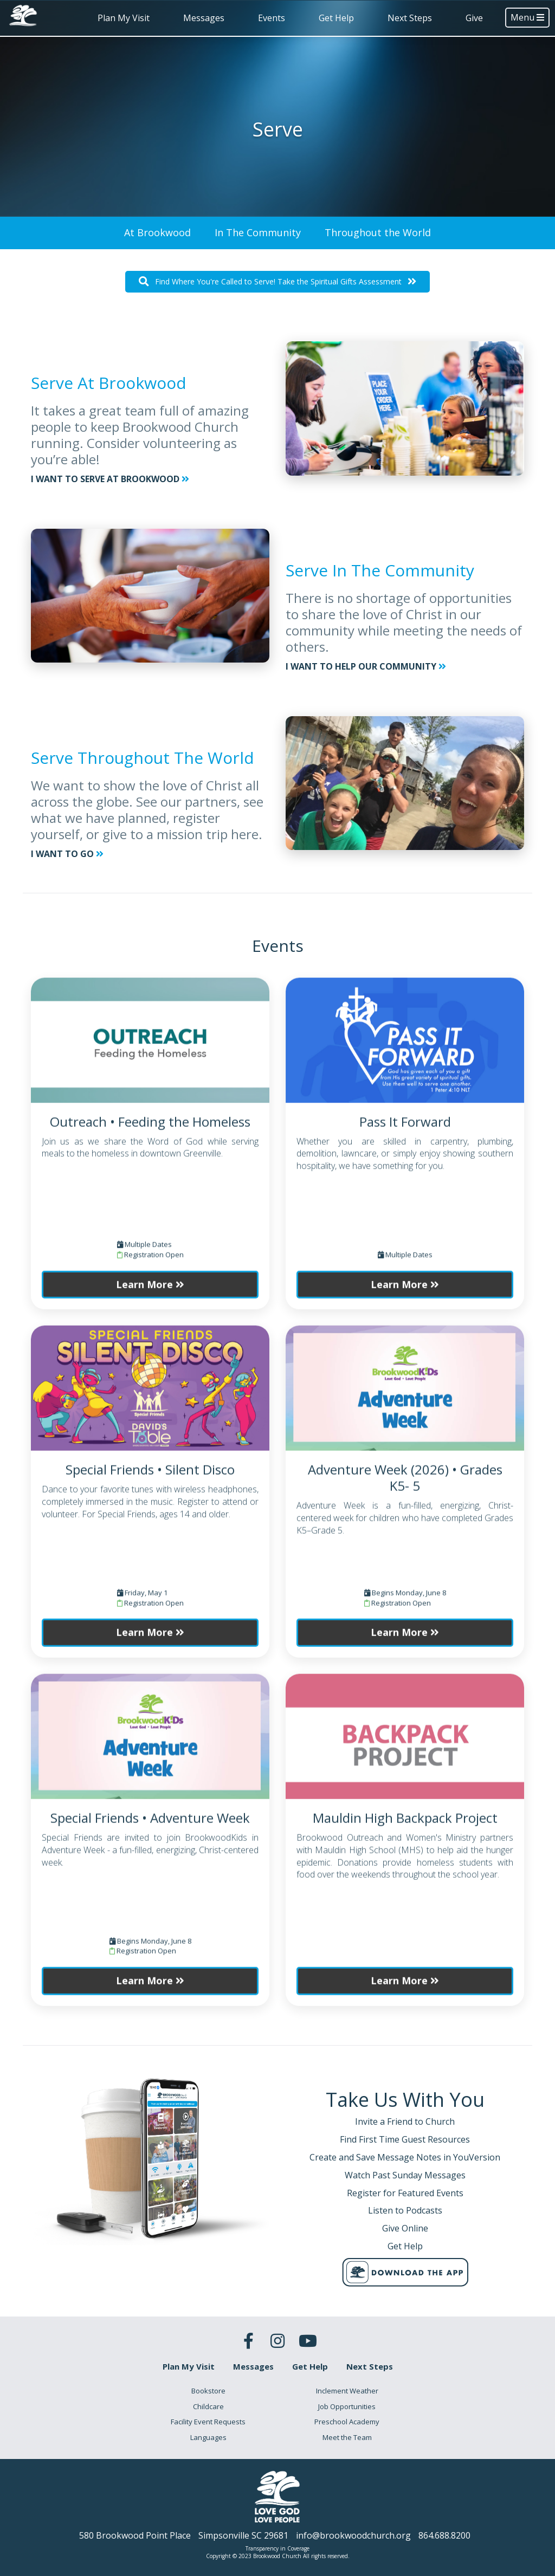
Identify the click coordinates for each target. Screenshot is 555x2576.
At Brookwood (157, 232)
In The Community (258, 232)
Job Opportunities (347, 2406)
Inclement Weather (347, 2391)
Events (271, 18)
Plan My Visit (124, 18)
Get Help (336, 18)
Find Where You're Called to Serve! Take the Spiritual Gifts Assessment (277, 281)
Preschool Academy (346, 2421)
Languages (208, 2437)
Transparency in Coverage (277, 2548)
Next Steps (410, 18)
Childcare (208, 2406)
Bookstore (208, 2391)
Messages (203, 18)
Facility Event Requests (208, 2421)
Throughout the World (378, 232)
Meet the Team (347, 2437)
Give (474, 18)
